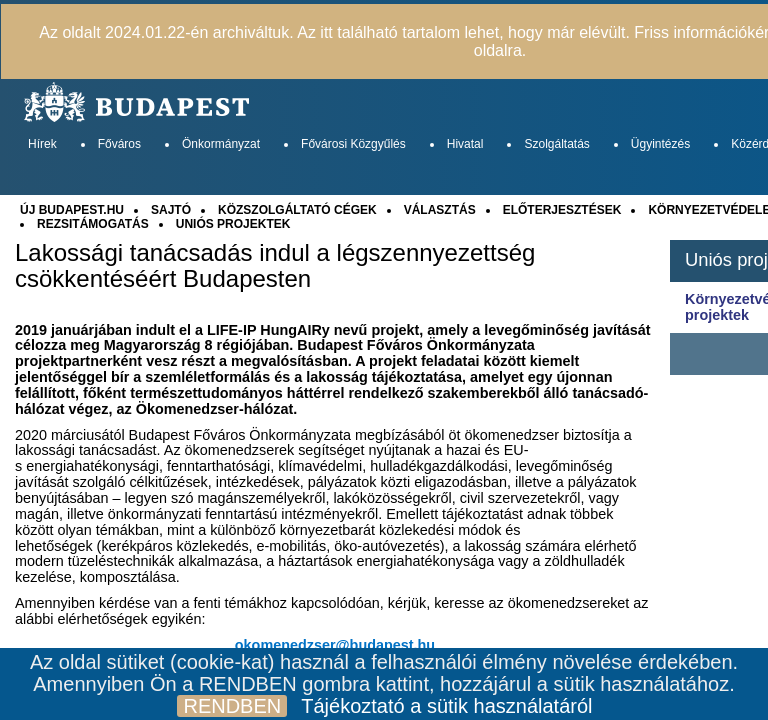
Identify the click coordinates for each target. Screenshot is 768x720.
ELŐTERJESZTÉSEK (562, 210)
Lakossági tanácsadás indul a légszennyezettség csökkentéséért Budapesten (275, 266)
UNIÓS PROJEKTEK (233, 224)
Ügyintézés (660, 144)
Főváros (119, 144)
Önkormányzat (221, 144)
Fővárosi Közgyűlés (353, 144)
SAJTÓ (171, 210)
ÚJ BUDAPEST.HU (72, 210)
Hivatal (465, 144)
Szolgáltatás (556, 144)
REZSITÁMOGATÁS (93, 224)
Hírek (42, 144)
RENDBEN (232, 706)
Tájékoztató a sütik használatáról (446, 706)
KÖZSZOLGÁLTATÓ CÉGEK (297, 210)
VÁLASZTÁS (440, 210)
